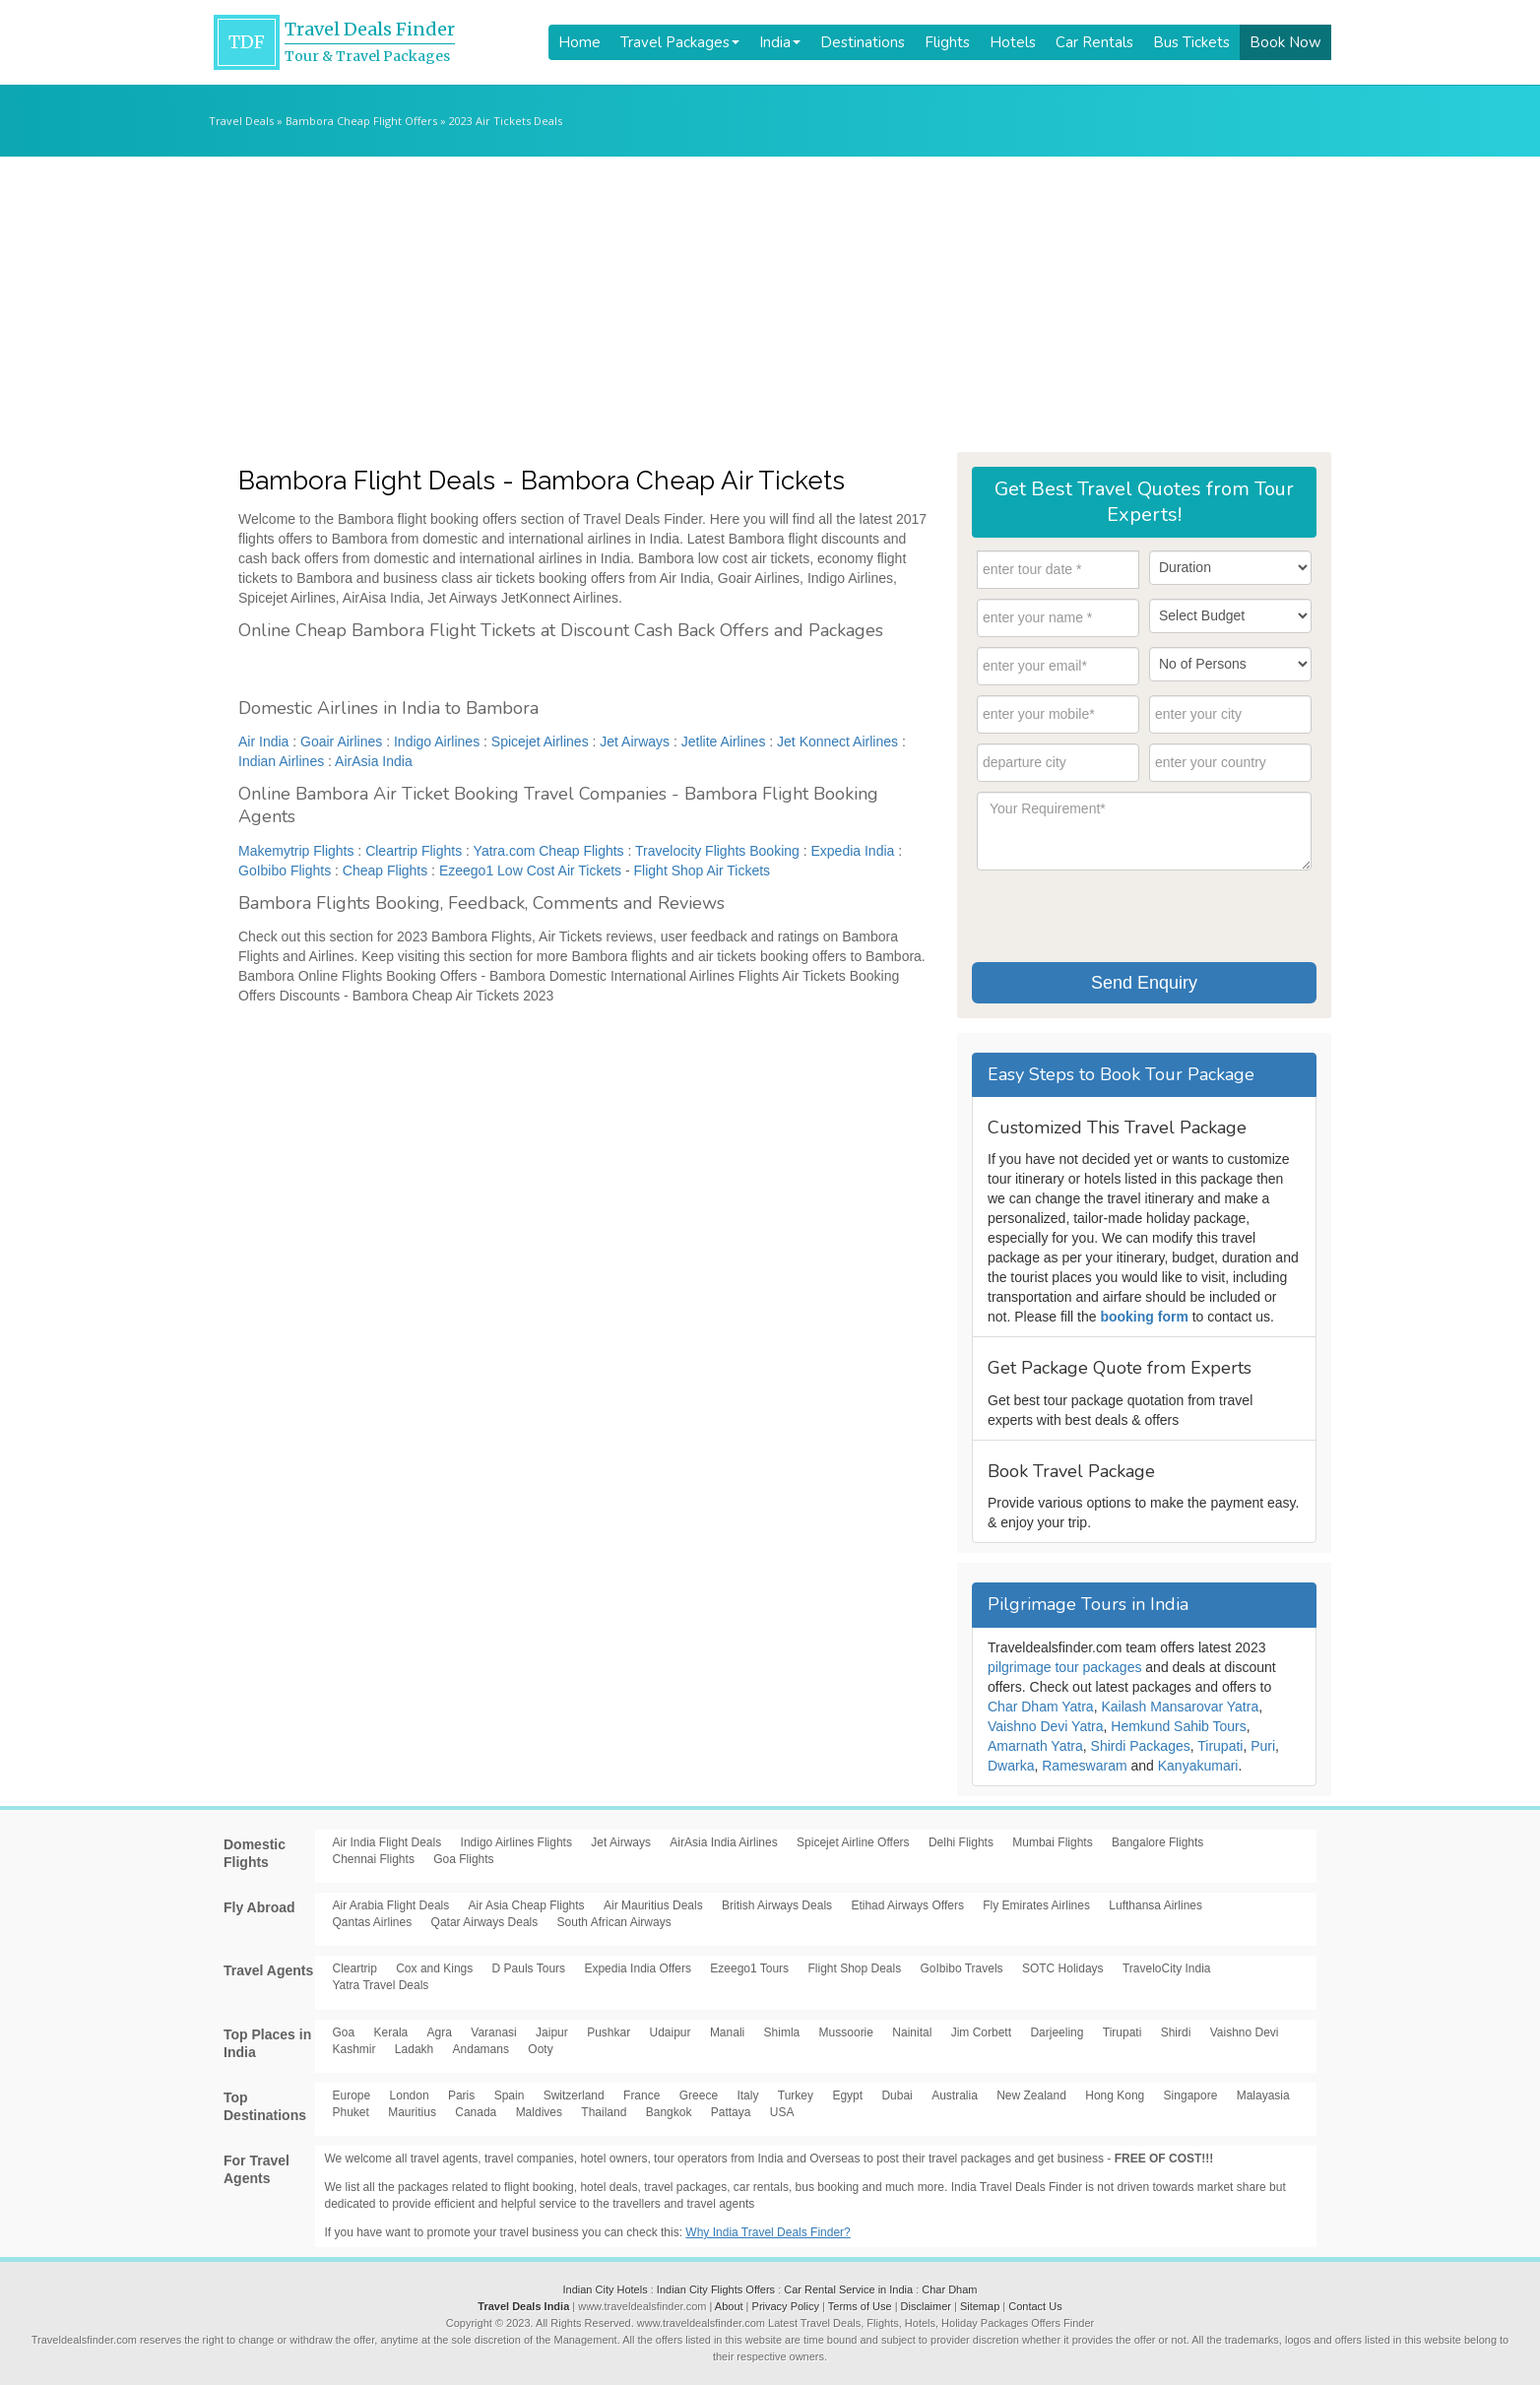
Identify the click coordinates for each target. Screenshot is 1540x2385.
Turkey (795, 2095)
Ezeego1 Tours (749, 1968)
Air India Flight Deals (387, 1842)
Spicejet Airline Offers (853, 1842)
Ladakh (414, 2049)
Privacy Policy (785, 2306)
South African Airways (614, 1922)
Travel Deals (241, 120)
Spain (509, 2095)
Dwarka (1011, 1765)
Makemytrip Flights (295, 851)
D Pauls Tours (528, 1968)
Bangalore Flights (1157, 1842)
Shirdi (1176, 2032)
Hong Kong (1114, 2095)
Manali (727, 2032)
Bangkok (669, 2112)
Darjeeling (1056, 2032)
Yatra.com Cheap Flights (549, 851)
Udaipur (670, 2032)
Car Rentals (1094, 42)
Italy (747, 2095)
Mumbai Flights (1052, 1842)
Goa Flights (463, 1859)
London (409, 2095)
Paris (461, 2095)
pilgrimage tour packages (1064, 1667)
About (729, 2306)
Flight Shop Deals (854, 1968)
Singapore (1191, 2095)
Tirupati (1220, 1746)
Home (579, 42)
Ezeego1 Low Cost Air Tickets (530, 870)
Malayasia (1263, 2095)
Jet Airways (635, 741)
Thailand (603, 2112)
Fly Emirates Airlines (1036, 1905)
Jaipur (552, 2032)
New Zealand (1031, 2095)
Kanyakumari (1198, 1765)
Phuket (351, 2112)
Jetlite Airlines (723, 741)
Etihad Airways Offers (907, 1905)
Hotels (1013, 42)
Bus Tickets (1191, 42)
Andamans (481, 2049)
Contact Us (1034, 2306)
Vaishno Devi (1244, 2032)
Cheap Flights (385, 870)
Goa (344, 2032)
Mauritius (412, 2112)
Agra (439, 2032)
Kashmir (354, 2049)
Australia (954, 2095)
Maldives (539, 2112)
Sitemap (979, 2306)
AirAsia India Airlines (723, 1842)
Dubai (896, 2095)
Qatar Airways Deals (485, 1922)
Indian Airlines (281, 761)
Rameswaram (1084, 1765)
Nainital (911, 2032)
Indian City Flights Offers (716, 2289)
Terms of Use (860, 2306)
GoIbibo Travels (962, 1968)
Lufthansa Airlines (1155, 1905)
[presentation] (1126, 913)
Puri (1263, 1746)
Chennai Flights (374, 1859)
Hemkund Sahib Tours (1178, 1726)
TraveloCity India (1167, 1968)
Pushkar (608, 2032)
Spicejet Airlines (540, 741)
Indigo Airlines (437, 741)
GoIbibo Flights (284, 870)
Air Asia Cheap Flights (527, 1905)
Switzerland (574, 2095)
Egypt (847, 2095)
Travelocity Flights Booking (717, 851)
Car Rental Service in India (848, 2289)
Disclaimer (926, 2306)
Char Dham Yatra (1041, 1706)
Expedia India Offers (637, 1968)
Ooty (540, 2049)
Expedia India (853, 851)
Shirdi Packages (1140, 1746)
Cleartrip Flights (413, 851)
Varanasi (493, 2032)
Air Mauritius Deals (653, 1905)
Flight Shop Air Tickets (702, 870)
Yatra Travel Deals (381, 1985)
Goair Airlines (341, 741)
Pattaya (731, 2112)
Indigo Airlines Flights (516, 1842)
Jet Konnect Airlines (837, 741)
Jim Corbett (981, 2032)
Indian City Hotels (604, 2289)
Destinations (862, 42)
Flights (947, 42)
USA (782, 2112)
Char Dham (949, 2289)
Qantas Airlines (373, 1922)
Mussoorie (846, 2032)
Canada (475, 2112)
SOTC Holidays (1063, 1968)
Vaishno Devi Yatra (1046, 1726)
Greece (698, 2095)
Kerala (391, 2032)
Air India (263, 741)
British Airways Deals (777, 1905)
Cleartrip (355, 1968)
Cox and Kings (434, 1968)
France (641, 2095)
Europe (352, 2095)
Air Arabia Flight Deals (391, 1905)
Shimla (782, 2032)
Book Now (1285, 42)
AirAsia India (374, 761)
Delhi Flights (961, 1842)
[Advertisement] (770, 304)
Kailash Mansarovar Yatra (1179, 1706)
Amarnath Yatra (1035, 1746)
